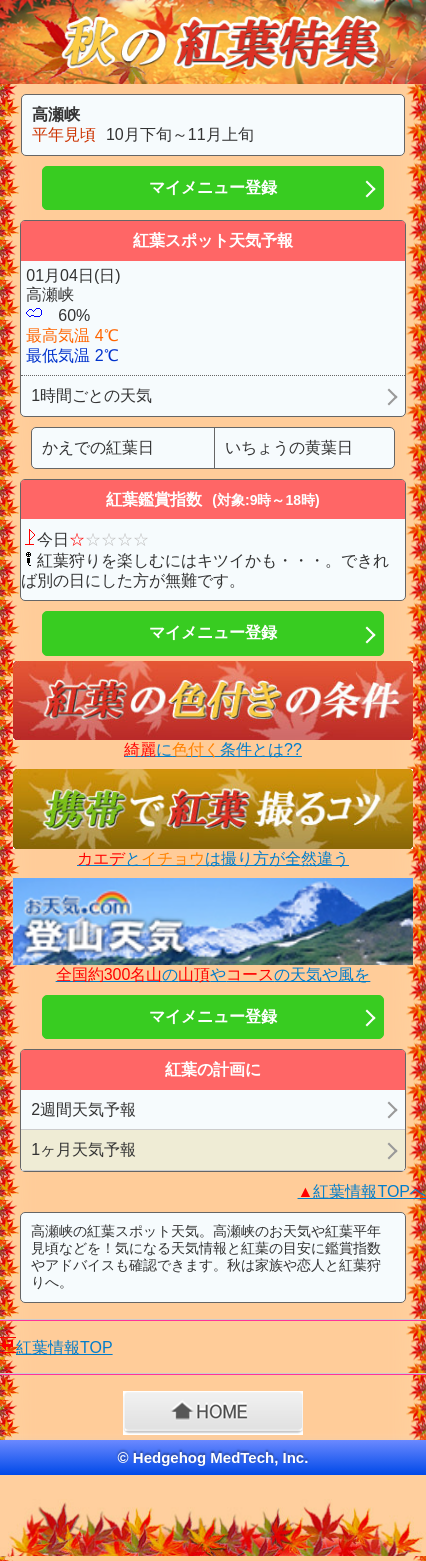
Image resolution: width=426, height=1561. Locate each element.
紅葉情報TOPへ (362, 1191)
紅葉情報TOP (64, 1347)
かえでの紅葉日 (98, 447)
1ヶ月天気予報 (83, 1149)
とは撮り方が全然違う (213, 858)
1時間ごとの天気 (91, 395)
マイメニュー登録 (213, 187)
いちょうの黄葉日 (289, 447)
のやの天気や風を (213, 974)
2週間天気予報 (83, 1109)
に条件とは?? (213, 749)
